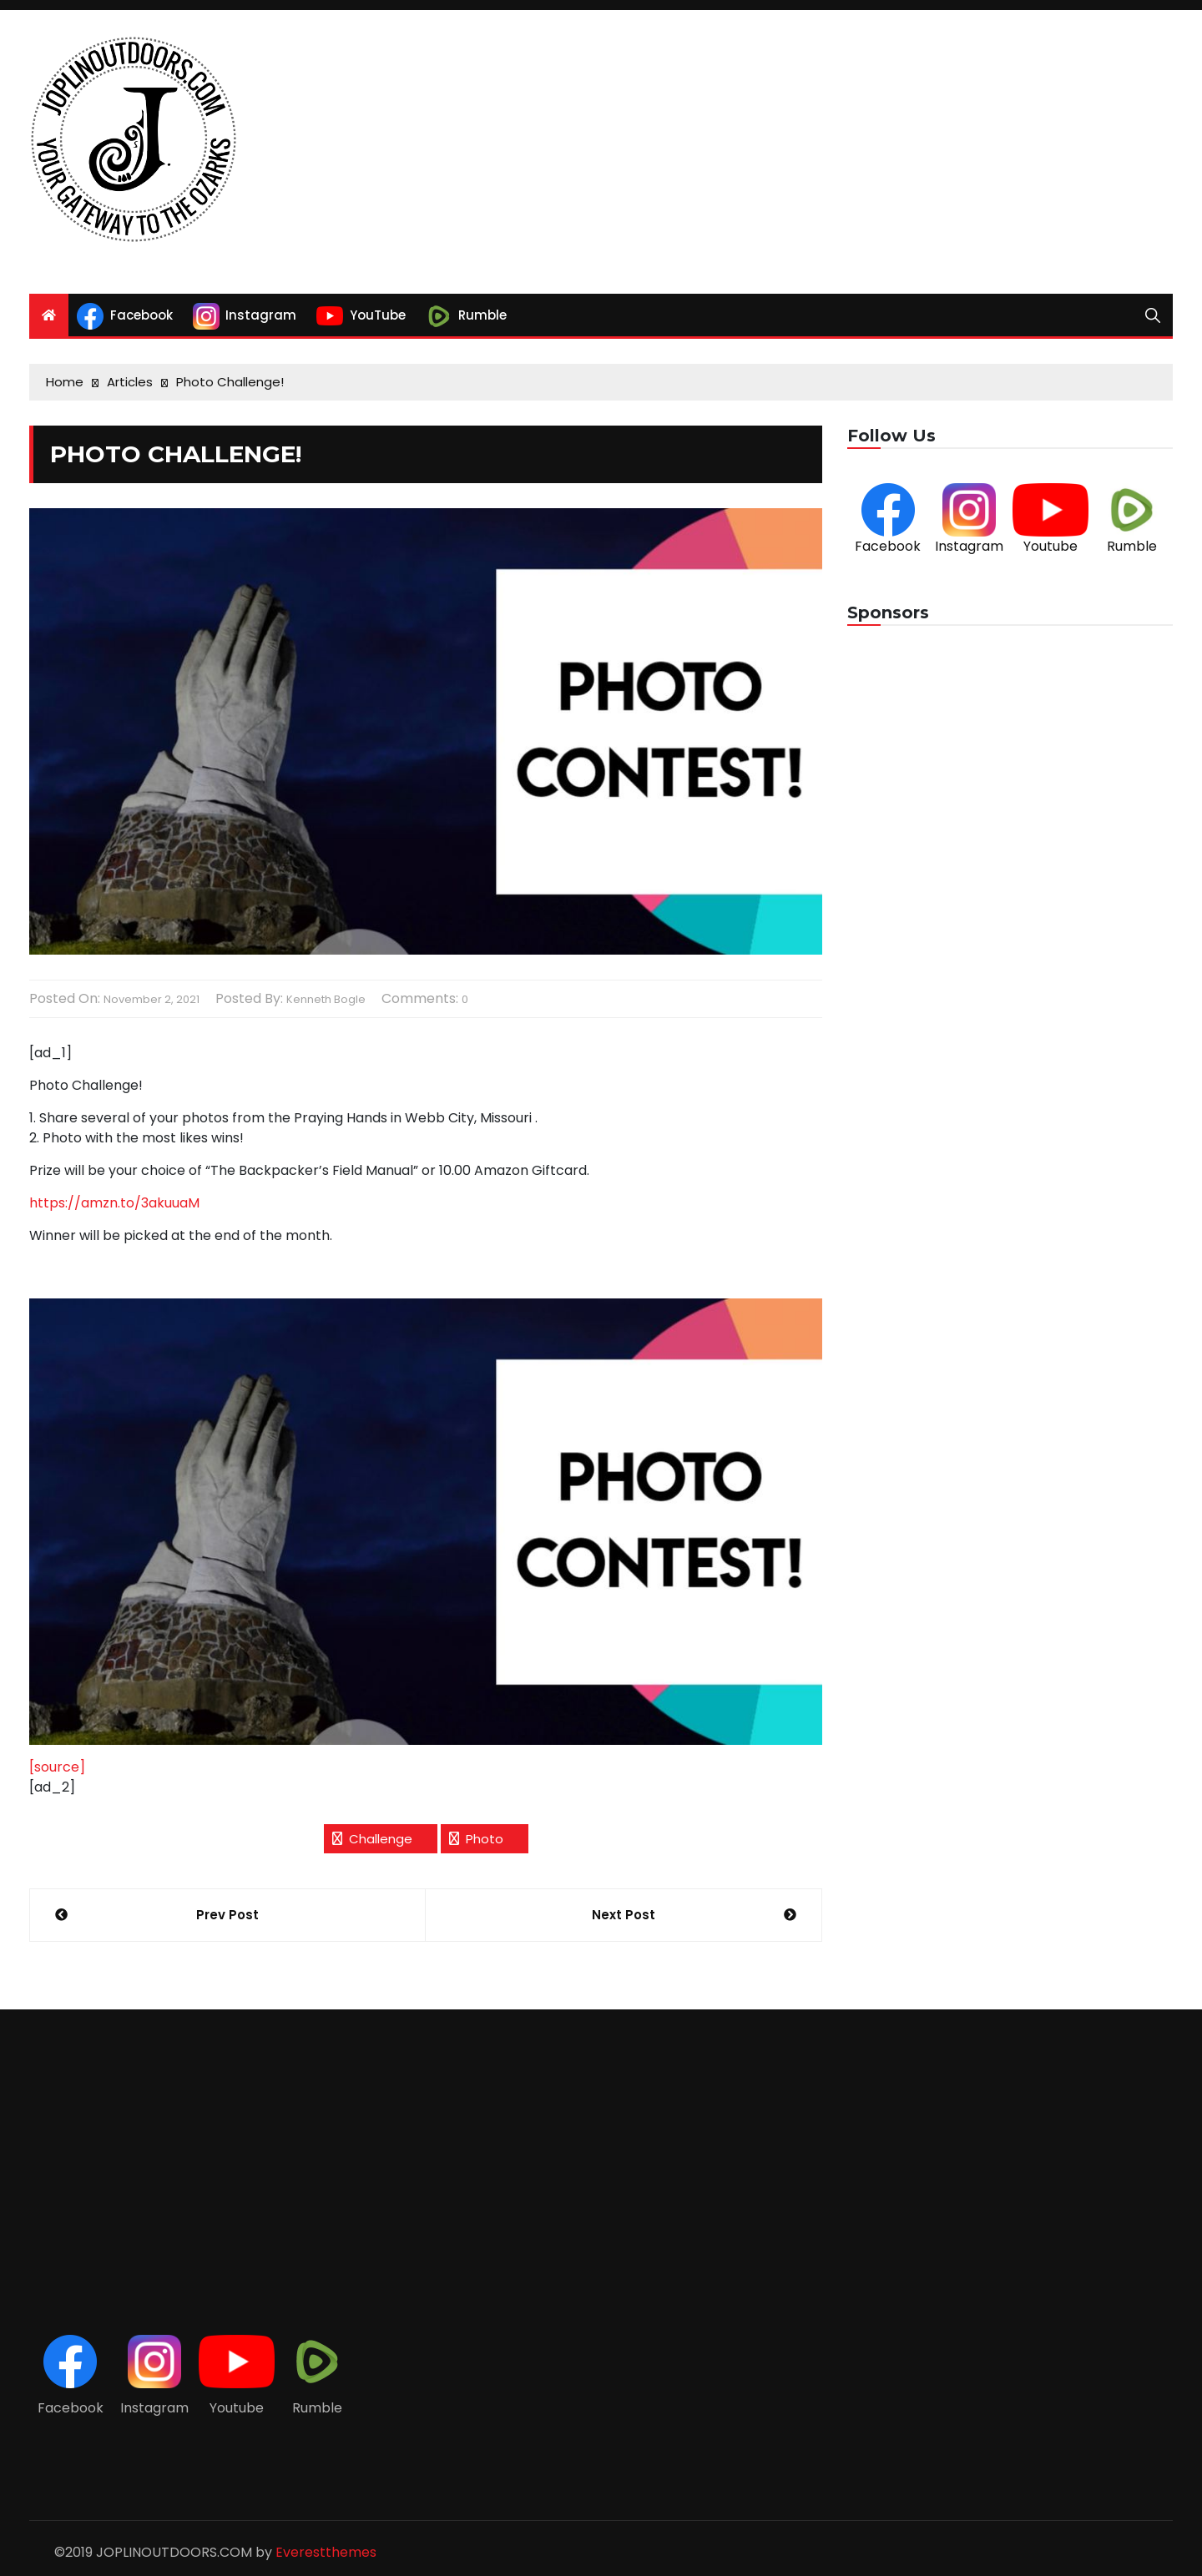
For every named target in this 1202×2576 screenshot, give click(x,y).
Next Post (623, 1914)
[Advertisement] (796, 152)
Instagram (969, 546)
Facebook (888, 546)
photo (484, 1839)
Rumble (1132, 546)
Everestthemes (325, 2552)
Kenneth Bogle (326, 999)
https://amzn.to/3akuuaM (114, 1202)
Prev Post (227, 1914)
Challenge (380, 1839)
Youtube (1050, 546)
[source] (57, 1767)
